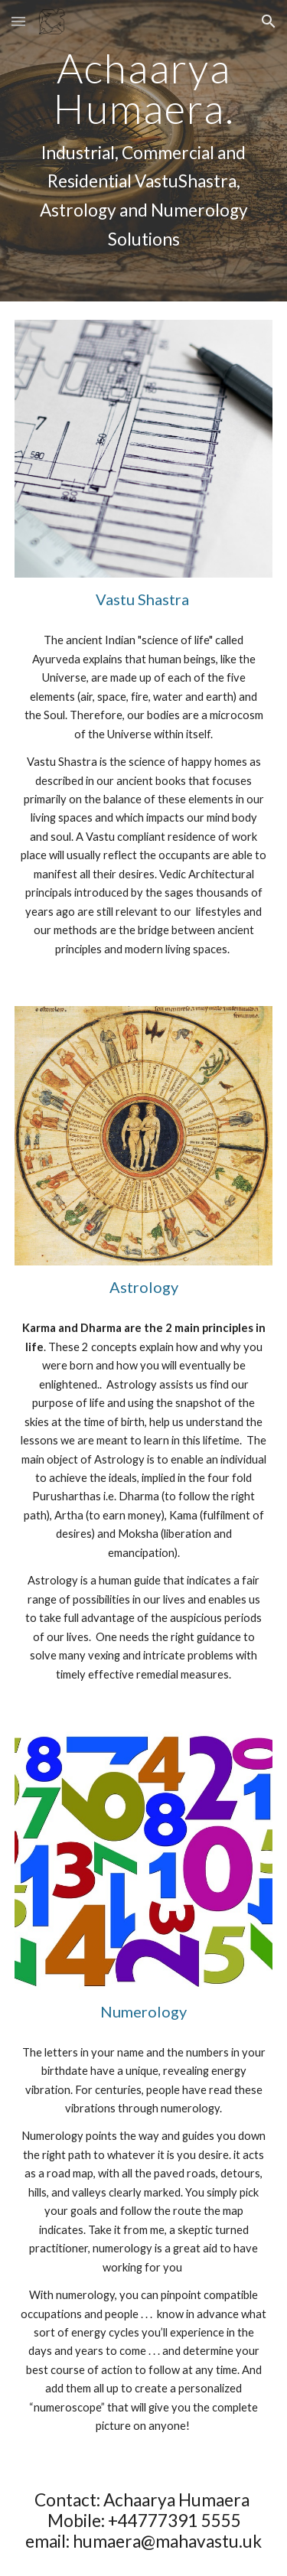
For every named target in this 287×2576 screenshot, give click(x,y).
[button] (18, 21)
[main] (144, 150)
